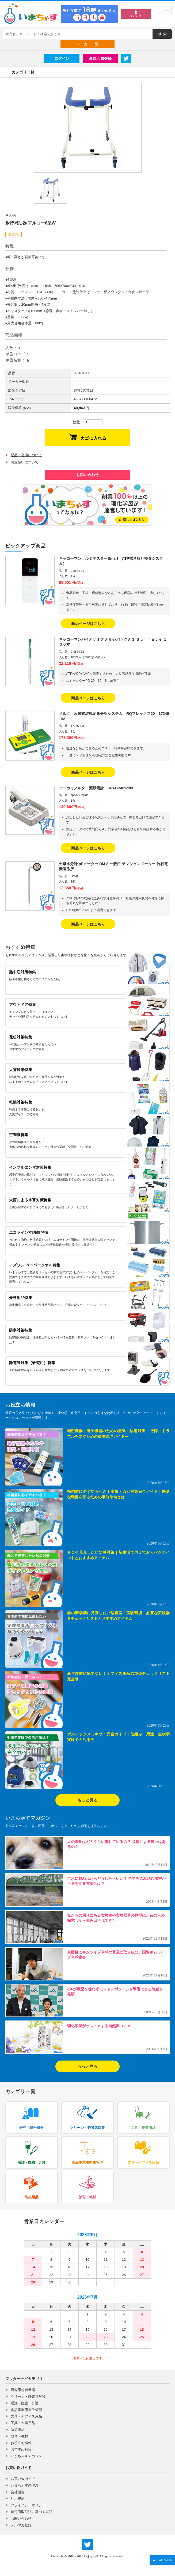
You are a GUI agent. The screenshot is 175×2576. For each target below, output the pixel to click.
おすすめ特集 (21, 2449)
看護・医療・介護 (25, 2403)
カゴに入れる (87, 436)
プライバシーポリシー (28, 2505)
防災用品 (18, 2430)
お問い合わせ (87, 474)
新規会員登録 (100, 58)
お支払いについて (25, 462)
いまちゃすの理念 (25, 2485)
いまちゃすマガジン (26, 2456)
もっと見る (88, 1800)
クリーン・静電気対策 (28, 2396)
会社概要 (18, 2492)
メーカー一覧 (87, 44)
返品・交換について (26, 455)
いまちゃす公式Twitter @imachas (87, 2544)
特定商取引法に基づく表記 (31, 2512)
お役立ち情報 (21, 2443)
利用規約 (18, 2498)
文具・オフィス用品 (26, 2416)
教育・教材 (19, 2436)
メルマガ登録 (21, 2525)
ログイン (61, 58)
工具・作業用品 (23, 2423)
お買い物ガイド (23, 2479)
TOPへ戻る (162, 2560)
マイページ (135, 16)
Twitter (126, 58)
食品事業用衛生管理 (26, 2410)
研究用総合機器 (23, 2390)
